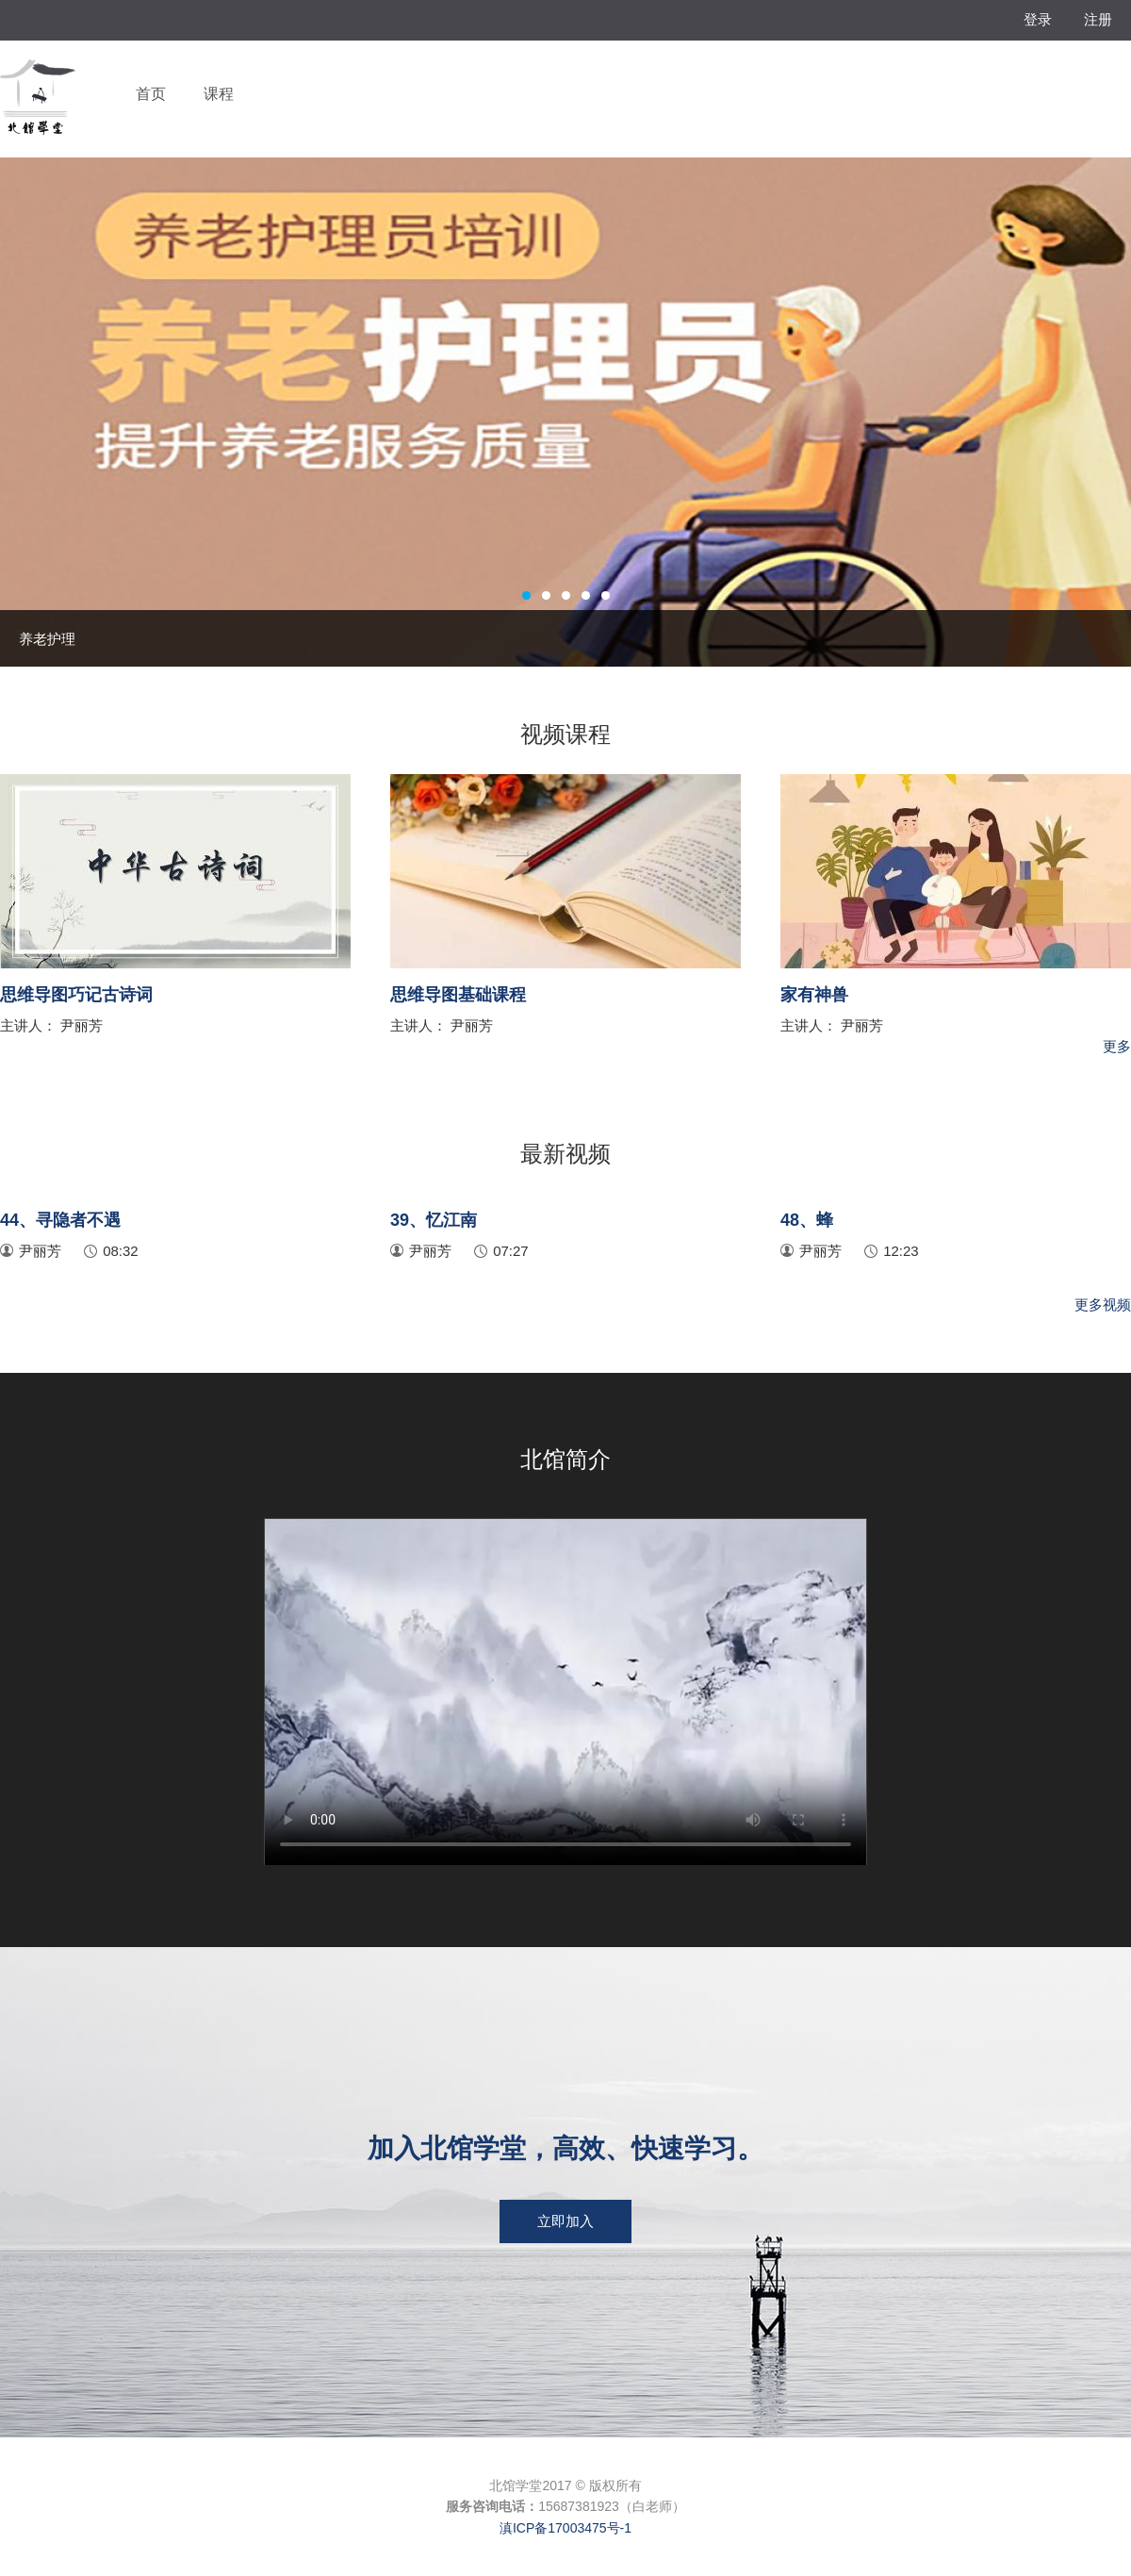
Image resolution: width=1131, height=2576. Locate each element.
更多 (1117, 1046)
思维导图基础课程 (458, 994)
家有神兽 (814, 994)
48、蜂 (806, 1220)
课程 (219, 94)
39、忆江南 (433, 1220)
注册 (1098, 19)
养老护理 (47, 639)
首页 (151, 94)
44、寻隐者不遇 (60, 1220)
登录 (1038, 19)
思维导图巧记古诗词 (76, 994)
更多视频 (1102, 1304)
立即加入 (565, 2221)
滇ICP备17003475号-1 (565, 2527)
